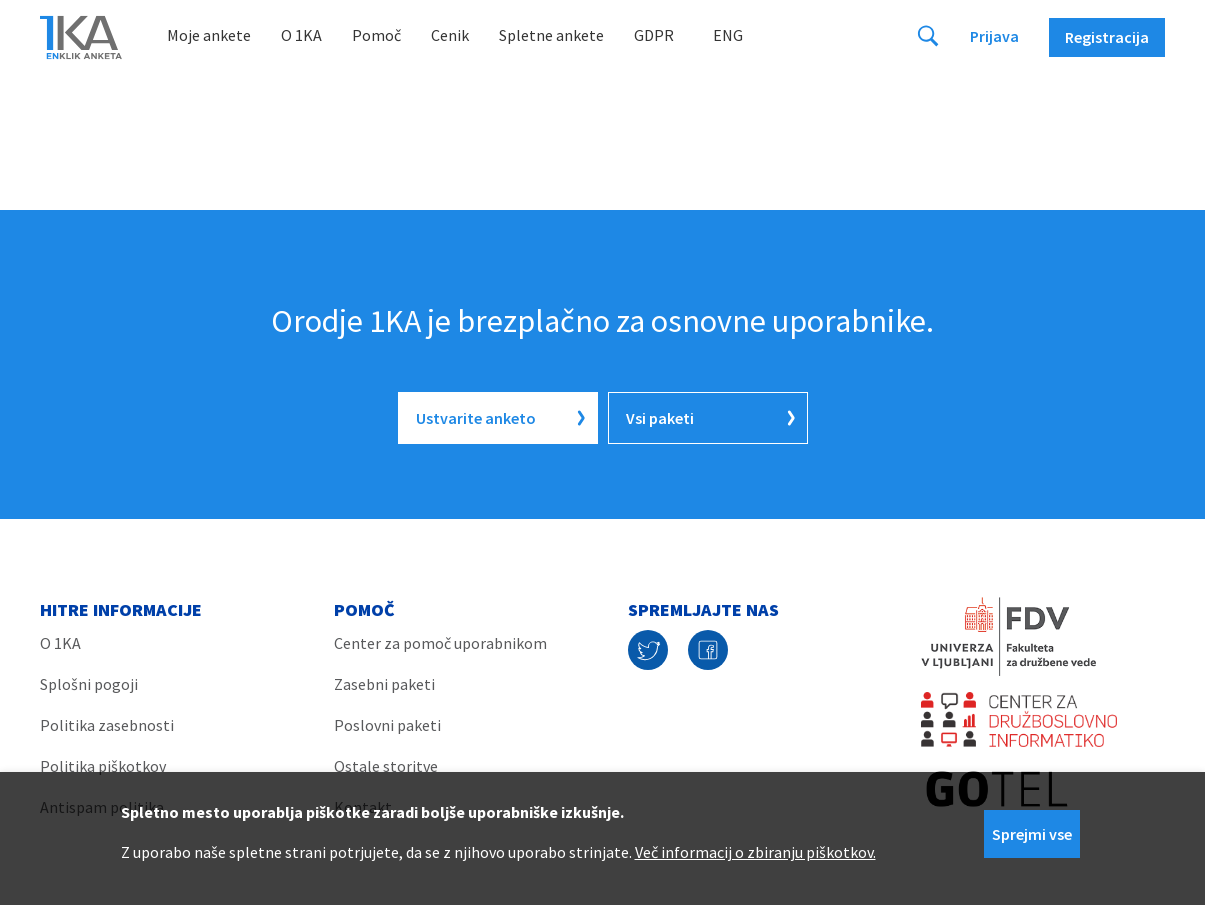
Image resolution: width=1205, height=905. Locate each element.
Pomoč (376, 35)
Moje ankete (209, 35)
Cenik (450, 35)
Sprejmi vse (1032, 834)
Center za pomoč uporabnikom (440, 643)
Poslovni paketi (387, 725)
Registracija (1107, 37)
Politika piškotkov (103, 766)
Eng (728, 35)
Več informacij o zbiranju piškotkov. (755, 852)
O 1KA (301, 35)
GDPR (654, 35)
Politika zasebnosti (107, 725)
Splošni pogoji (89, 684)
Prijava (994, 36)
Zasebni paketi (384, 684)
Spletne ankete (551, 35)
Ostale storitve (386, 766)
